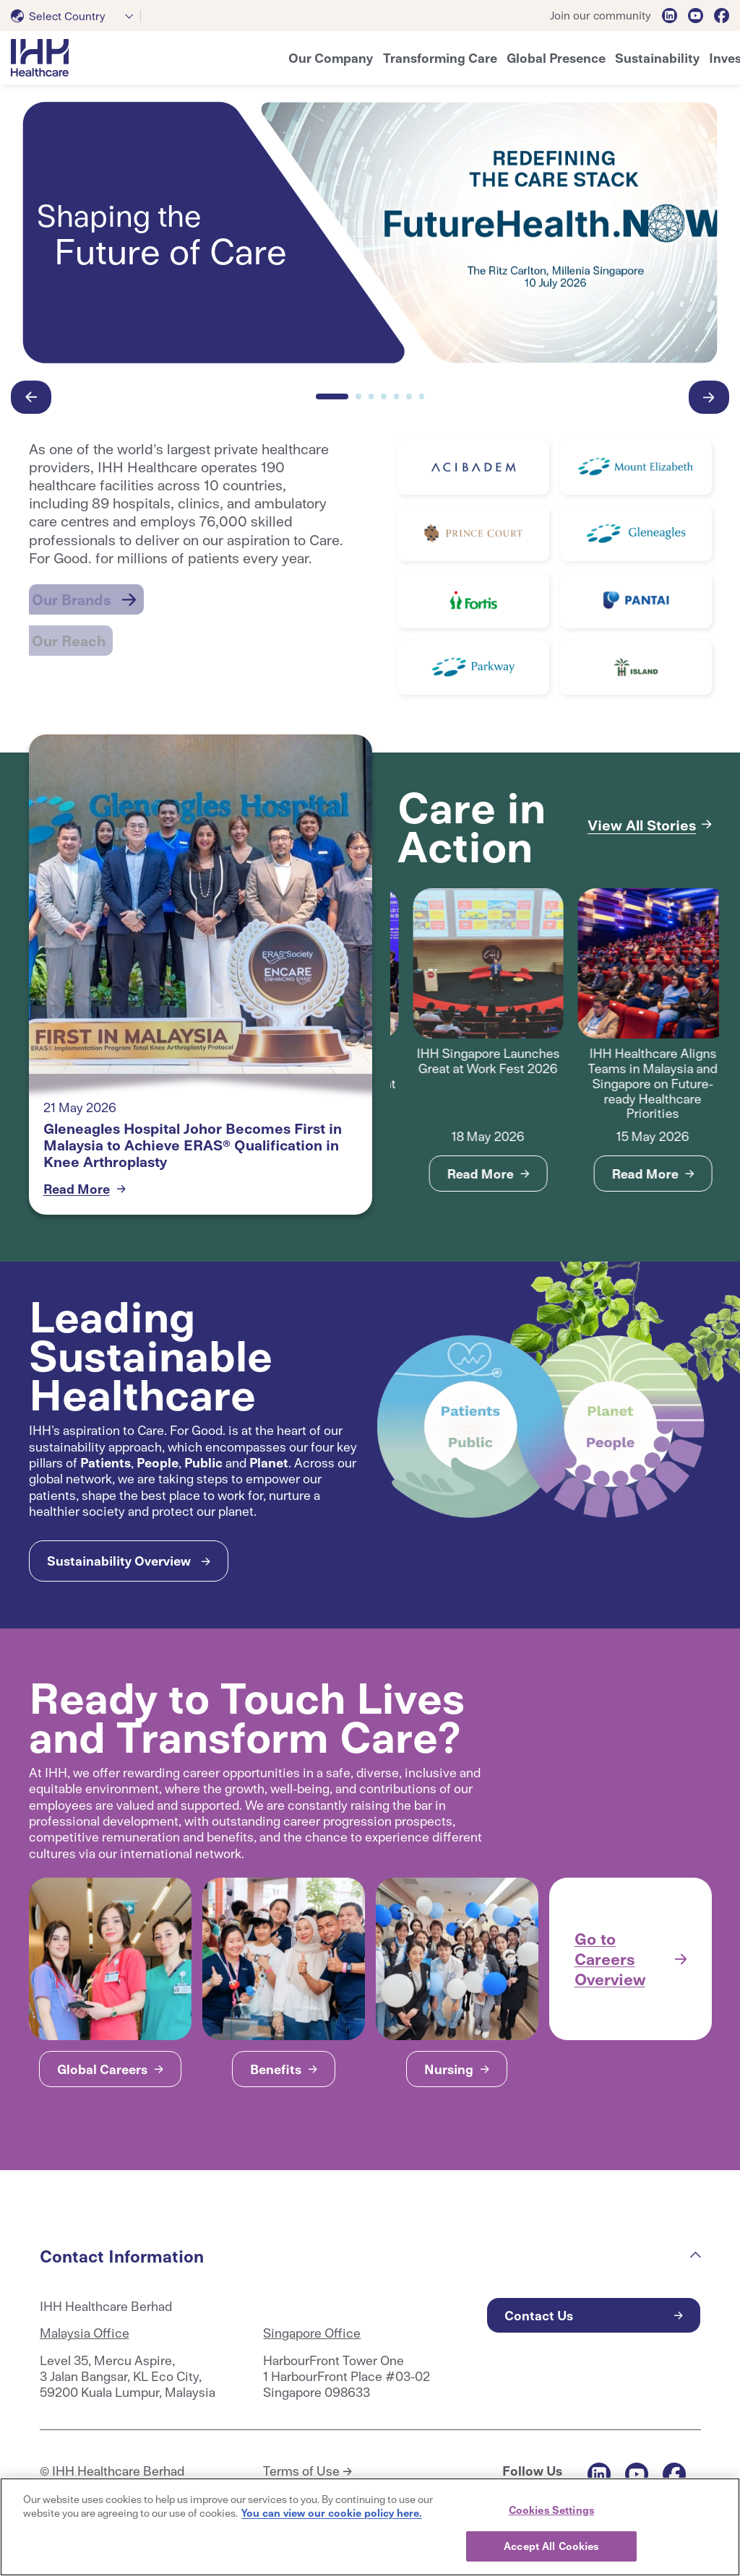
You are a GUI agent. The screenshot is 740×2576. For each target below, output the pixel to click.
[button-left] (31, 397)
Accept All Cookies (551, 2545)
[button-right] (709, 397)
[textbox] (61, 16)
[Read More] (473, 467)
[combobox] (76, 16)
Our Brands (72, 594)
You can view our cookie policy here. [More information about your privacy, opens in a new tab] (331, 2512)
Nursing (448, 2068)
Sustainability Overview (119, 1560)
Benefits (275, 2068)
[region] (370, 2527)
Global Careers (102, 2068)
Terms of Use (301, 2471)
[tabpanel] (472, 1039)
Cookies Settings (551, 2509)
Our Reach (70, 625)
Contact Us (538, 2315)
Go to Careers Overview (610, 1958)
